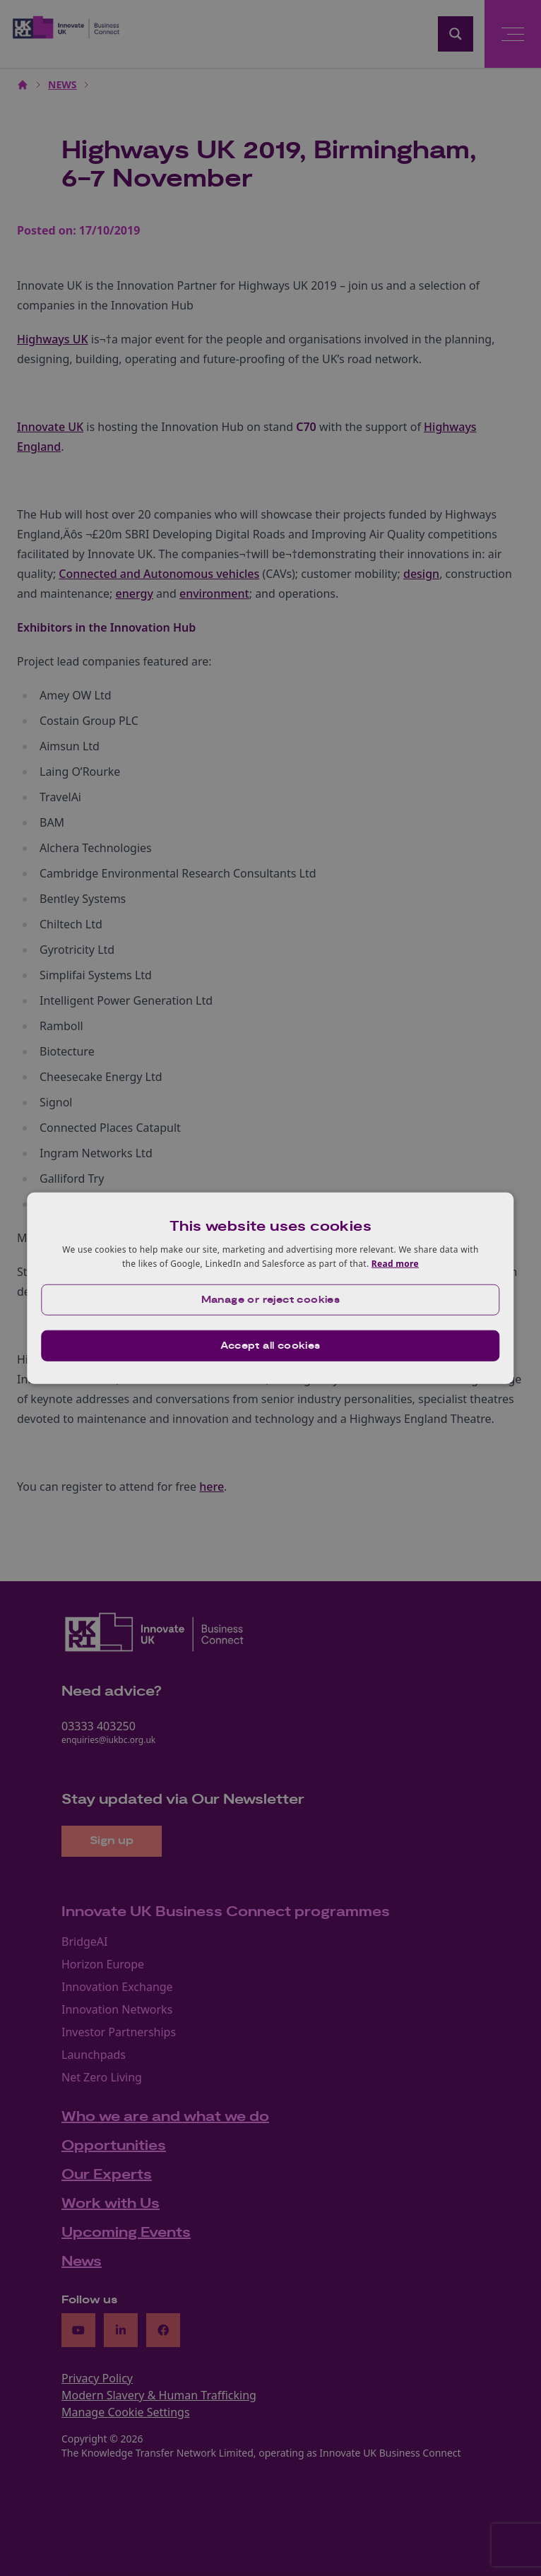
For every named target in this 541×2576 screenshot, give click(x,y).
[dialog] (270, 1288)
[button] (270, 1299)
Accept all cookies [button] (270, 1345)
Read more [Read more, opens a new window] (395, 1264)
